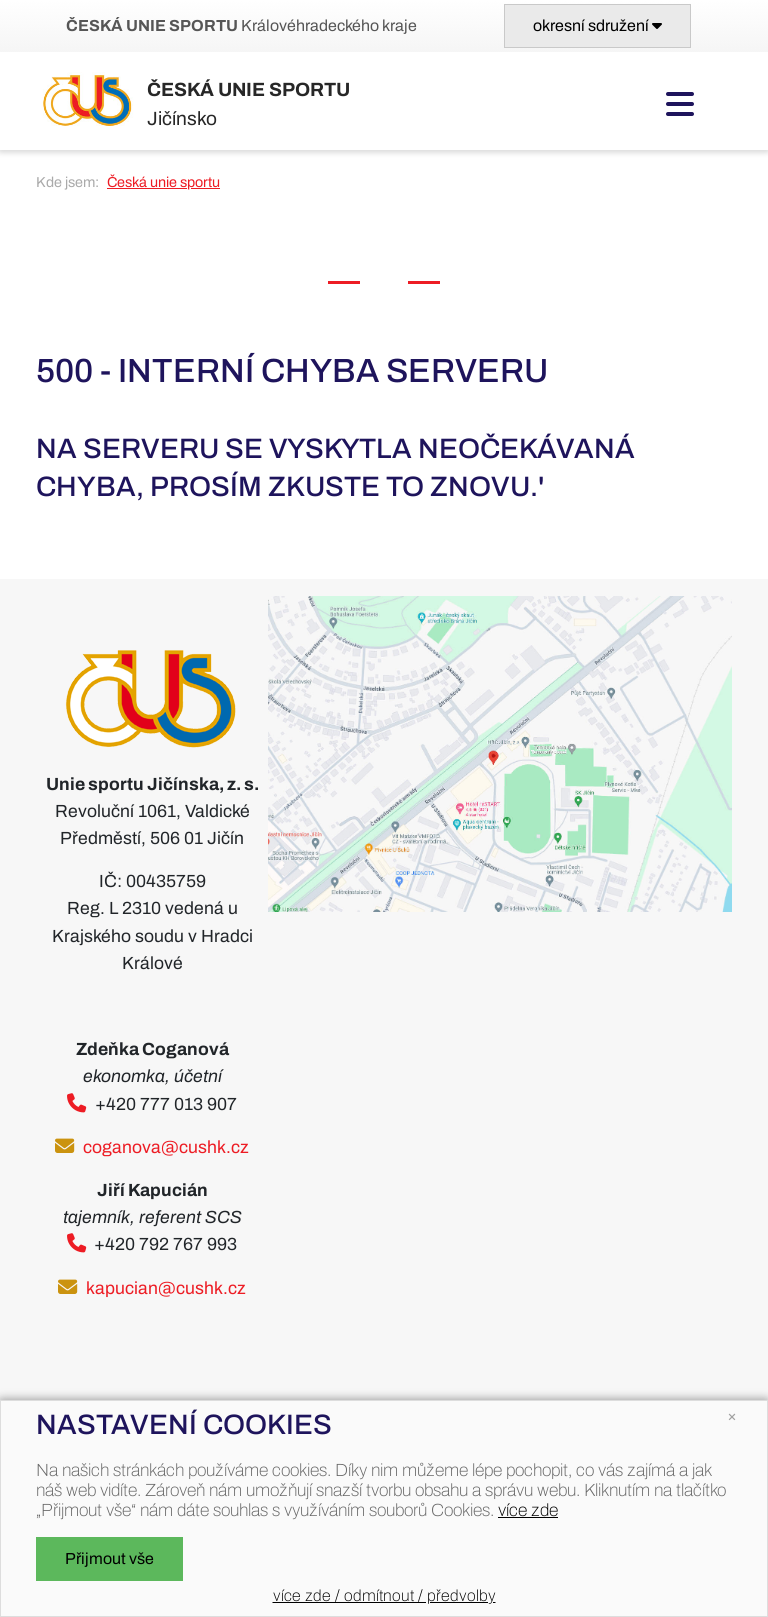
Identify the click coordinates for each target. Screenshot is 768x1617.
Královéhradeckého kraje (241, 25)
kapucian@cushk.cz (166, 1288)
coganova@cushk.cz (166, 1147)
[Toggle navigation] (597, 26)
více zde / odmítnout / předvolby (384, 1595)
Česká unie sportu (163, 182)
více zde (528, 1510)
